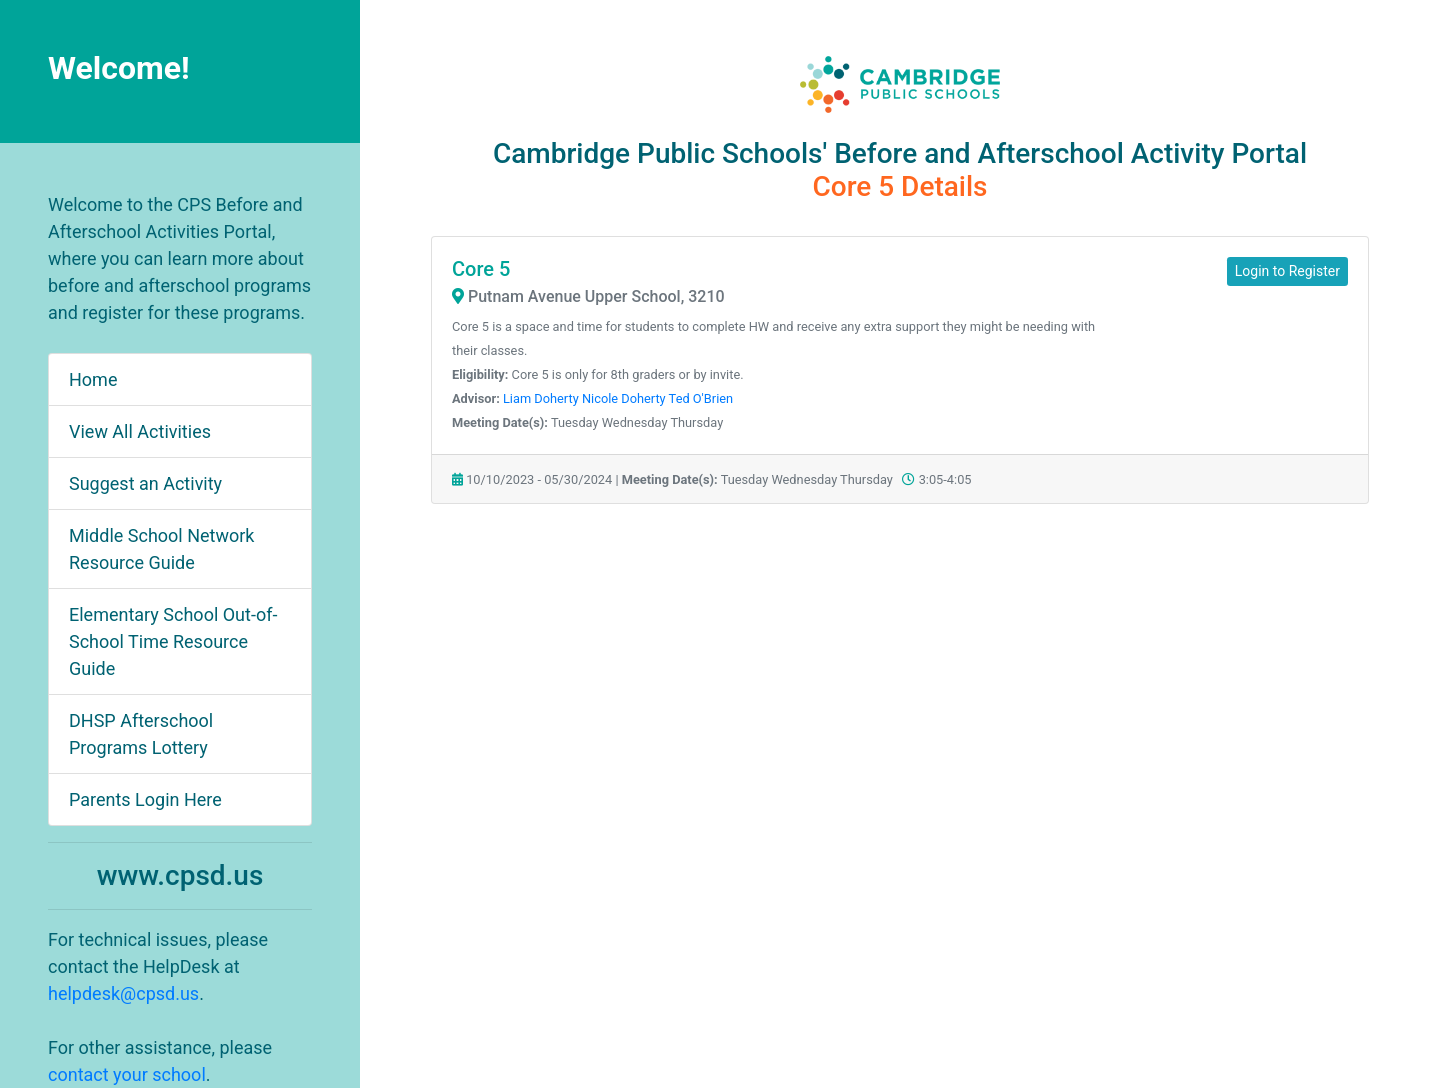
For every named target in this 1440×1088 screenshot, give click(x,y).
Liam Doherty (541, 398)
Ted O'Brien (701, 398)
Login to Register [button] (1287, 271)
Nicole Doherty (624, 398)
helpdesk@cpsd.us (123, 993)
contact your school (127, 1074)
